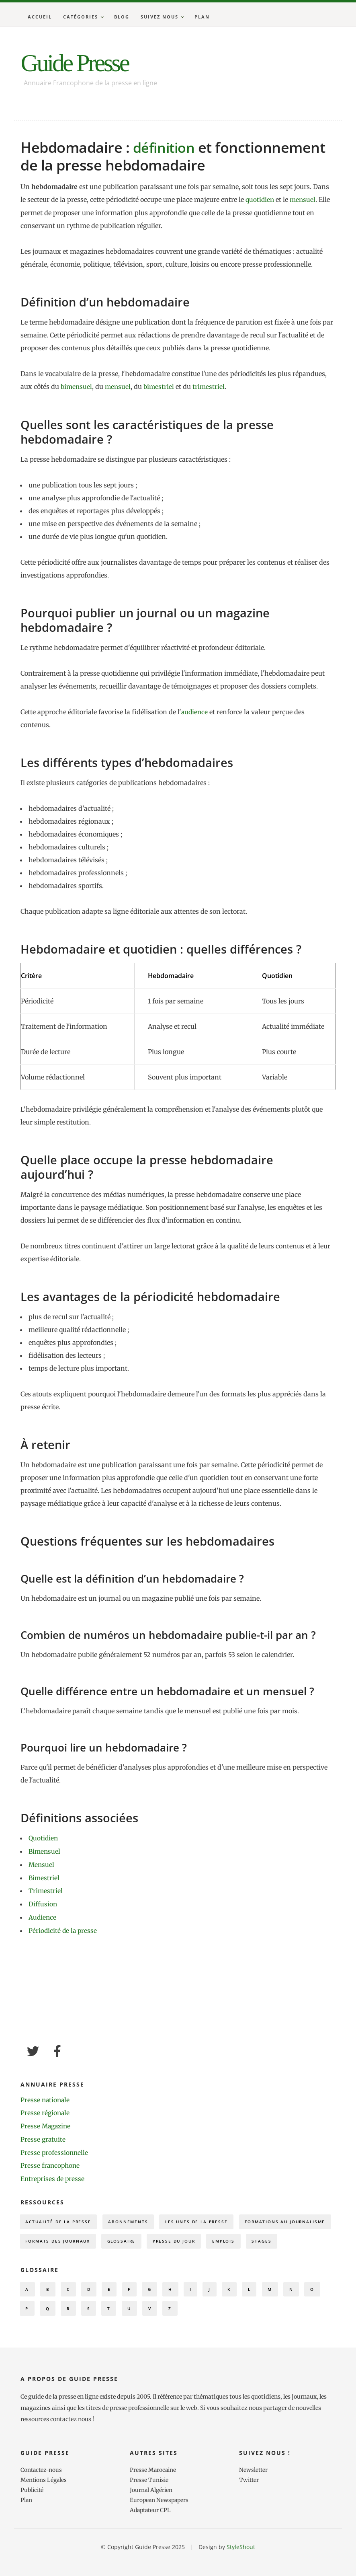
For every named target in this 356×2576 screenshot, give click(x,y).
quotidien (260, 199)
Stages (79, 2258)
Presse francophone (51, 2161)
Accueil (40, 17)
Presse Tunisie (149, 2501)
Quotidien (44, 1837)
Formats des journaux (167, 2238)
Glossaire (236, 2238)
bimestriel (161, 386)
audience (195, 711)
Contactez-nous (41, 2492)
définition (165, 147)
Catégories (80, 17)
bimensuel (77, 386)
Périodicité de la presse (63, 1927)
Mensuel (42, 1863)
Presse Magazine (46, 2122)
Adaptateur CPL (151, 2530)
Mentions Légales (44, 2501)
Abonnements (136, 2217)
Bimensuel (45, 1850)
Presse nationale (45, 2096)
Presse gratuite (43, 2135)
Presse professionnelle (54, 2148)
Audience (43, 1914)
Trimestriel (46, 1889)
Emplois (38, 2258)
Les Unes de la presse (209, 2217)
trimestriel (211, 386)
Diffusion (43, 1902)
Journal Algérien (152, 2511)
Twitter (249, 2501)
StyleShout (241, 2567)
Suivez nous (159, 17)
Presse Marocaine (153, 2492)
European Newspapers (160, 2521)
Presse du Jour (293, 2238)
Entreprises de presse (53, 2173)
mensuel (304, 199)
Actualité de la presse (61, 2217)
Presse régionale (45, 2109)
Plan (202, 17)
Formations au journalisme (69, 2238)
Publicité (32, 2511)
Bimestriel (44, 1876)
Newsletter (253, 2492)
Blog (121, 17)
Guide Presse (81, 62)
